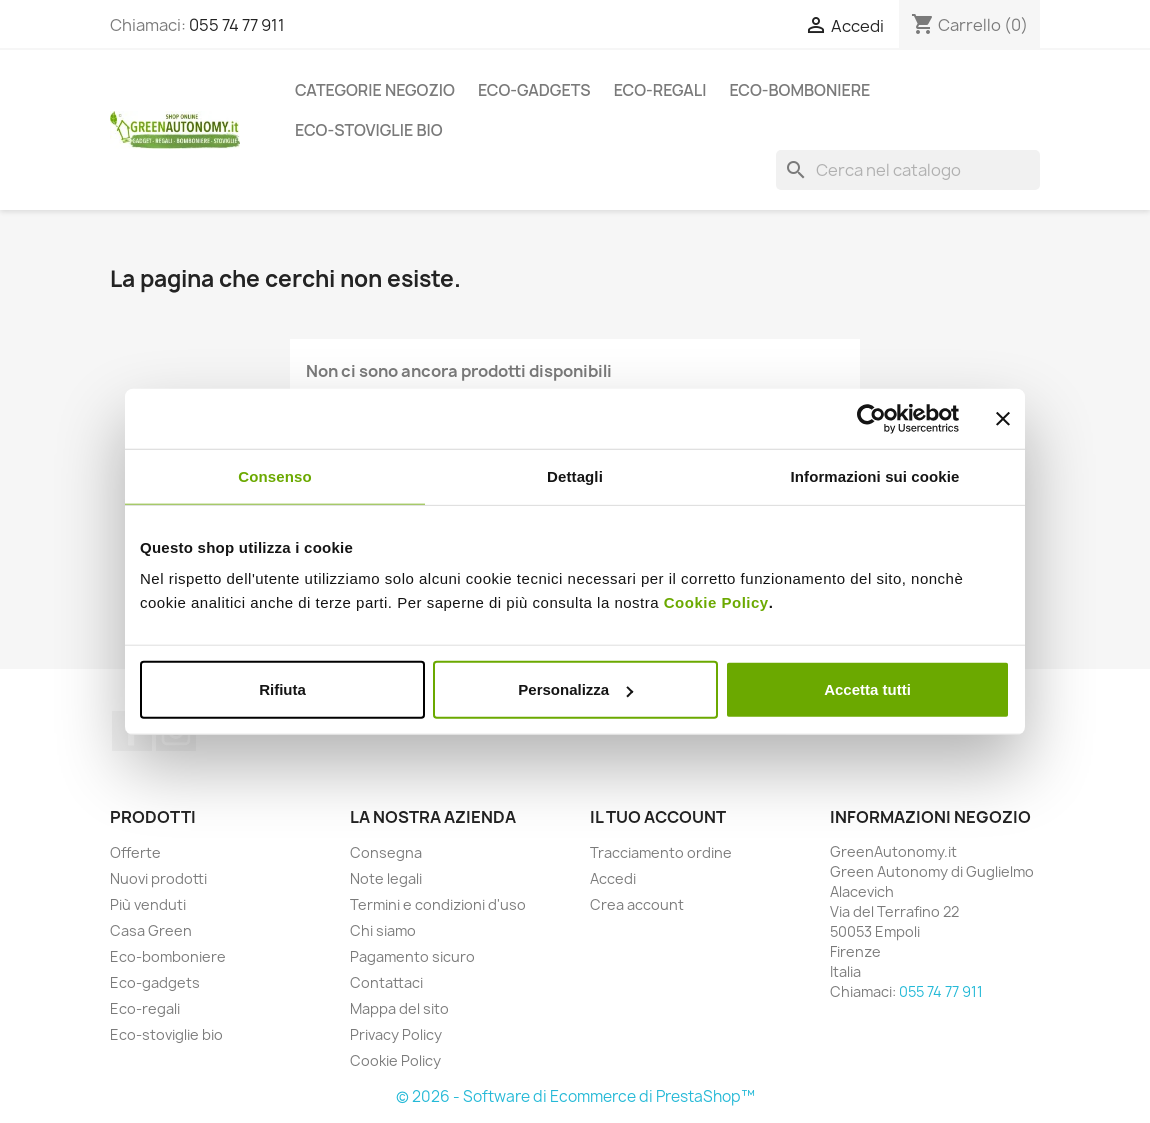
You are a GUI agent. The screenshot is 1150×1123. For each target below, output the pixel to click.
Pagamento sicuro (412, 956)
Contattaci (386, 982)
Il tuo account (658, 817)
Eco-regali (660, 90)
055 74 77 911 (237, 25)
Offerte (135, 852)
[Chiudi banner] (1003, 418)
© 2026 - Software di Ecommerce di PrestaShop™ (575, 1096)
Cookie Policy (716, 602)
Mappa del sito (399, 1008)
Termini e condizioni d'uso (438, 904)
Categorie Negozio (375, 90)
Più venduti (148, 904)
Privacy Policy (396, 1034)
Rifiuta (282, 689)
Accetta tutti (867, 689)
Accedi (613, 878)
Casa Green (151, 930)
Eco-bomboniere (799, 90)
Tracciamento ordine (661, 852)
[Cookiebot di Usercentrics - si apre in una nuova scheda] (871, 418)
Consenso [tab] (274, 475)
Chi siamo (383, 930)
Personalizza (575, 689)
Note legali (386, 878)
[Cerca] (908, 170)
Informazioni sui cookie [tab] (875, 475)
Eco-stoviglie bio (369, 130)
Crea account (637, 904)
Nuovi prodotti (158, 878)
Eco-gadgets (534, 90)
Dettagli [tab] (575, 475)
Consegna (386, 852)
